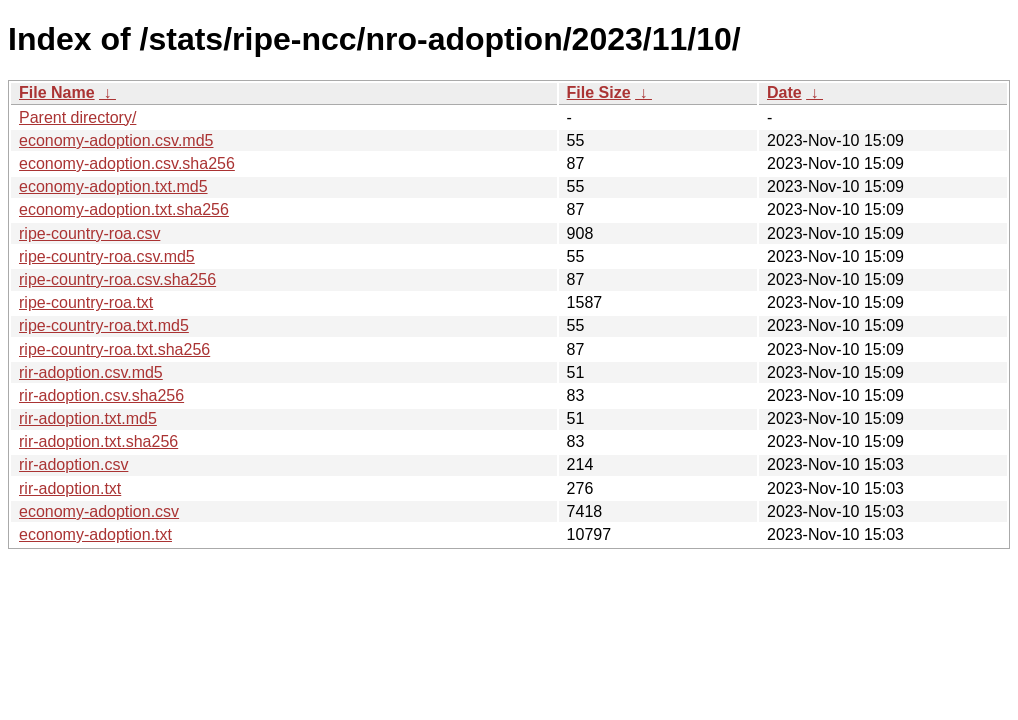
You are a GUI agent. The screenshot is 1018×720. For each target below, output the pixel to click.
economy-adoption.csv (99, 511)
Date (784, 92)
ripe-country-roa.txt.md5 (104, 325)
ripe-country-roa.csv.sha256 (117, 279)
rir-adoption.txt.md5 (88, 418)
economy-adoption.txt (95, 534)
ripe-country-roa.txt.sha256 (114, 349)
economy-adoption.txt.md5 (113, 186)
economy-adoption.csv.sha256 (127, 163)
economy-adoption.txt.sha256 (124, 209)
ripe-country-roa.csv (89, 233)
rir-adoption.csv (73, 464)
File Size (599, 92)
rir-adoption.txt (70, 488)
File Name (57, 92)
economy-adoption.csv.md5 (116, 140)
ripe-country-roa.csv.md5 (107, 256)
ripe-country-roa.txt (86, 302)
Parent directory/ (77, 117)
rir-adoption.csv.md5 (91, 372)
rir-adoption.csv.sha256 (101, 395)
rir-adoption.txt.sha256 (98, 441)
